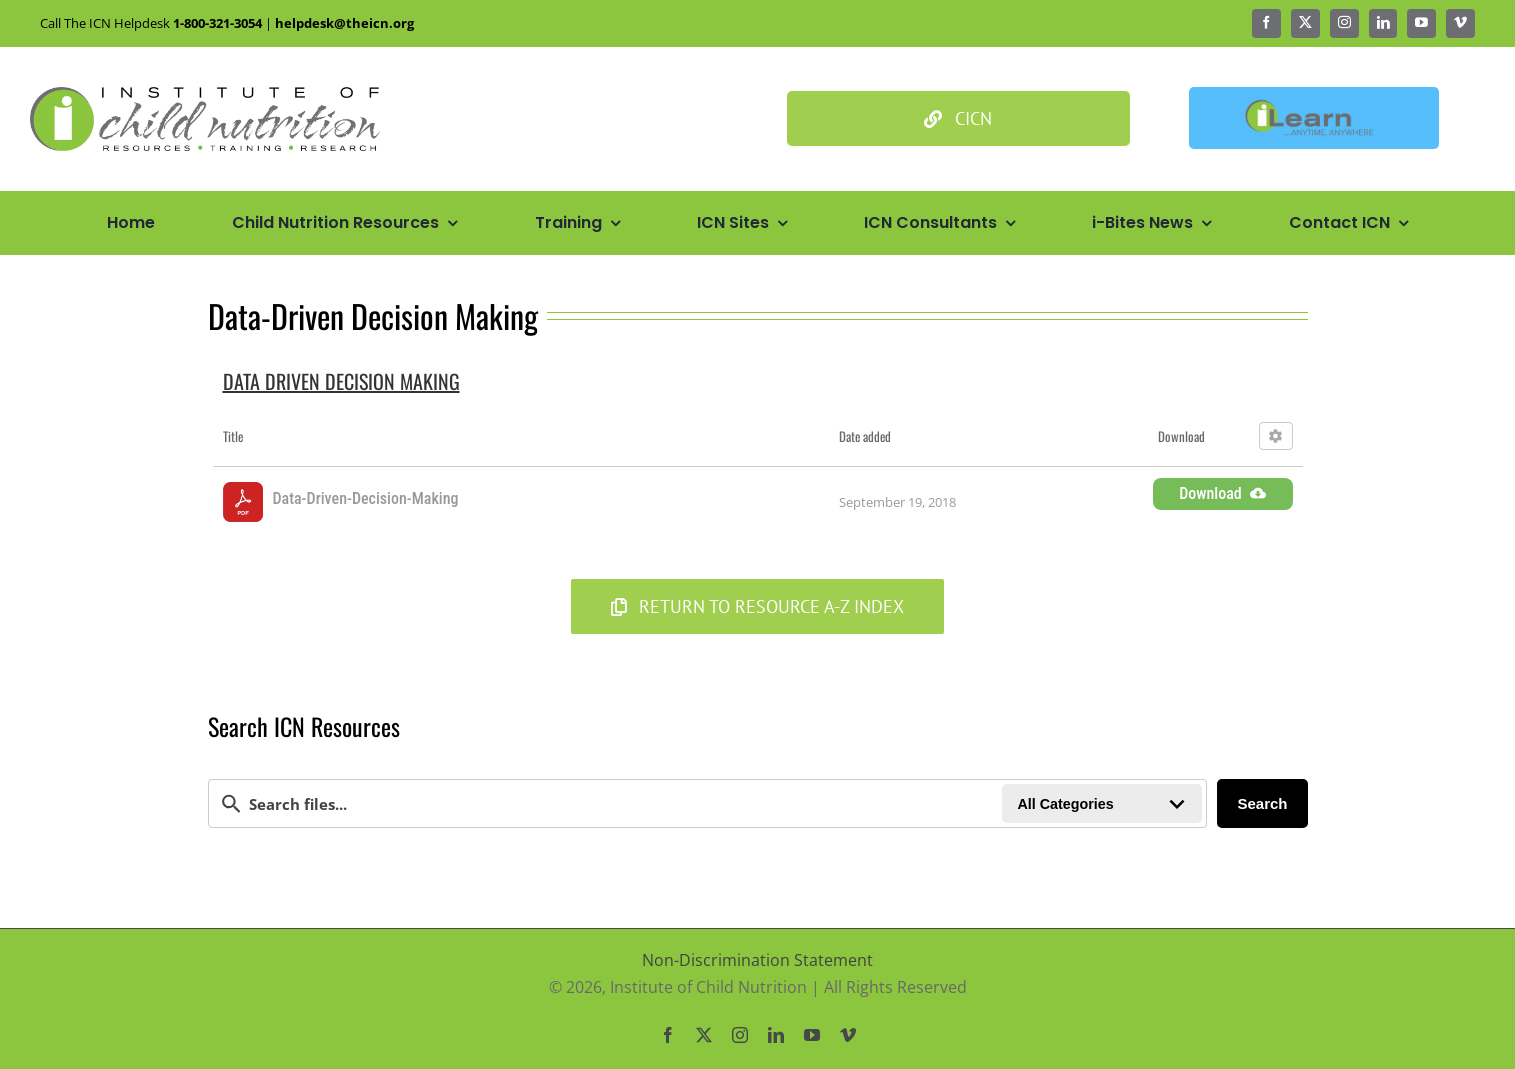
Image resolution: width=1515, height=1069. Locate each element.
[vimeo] (1460, 23)
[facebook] (1266, 23)
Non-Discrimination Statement (757, 960)
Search (1262, 803)
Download (1222, 493)
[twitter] (1305, 23)
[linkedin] (1383, 23)
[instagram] (1344, 23)
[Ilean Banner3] (1314, 95)
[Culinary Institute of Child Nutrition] (958, 118)
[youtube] (1421, 23)
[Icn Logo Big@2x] (205, 95)
